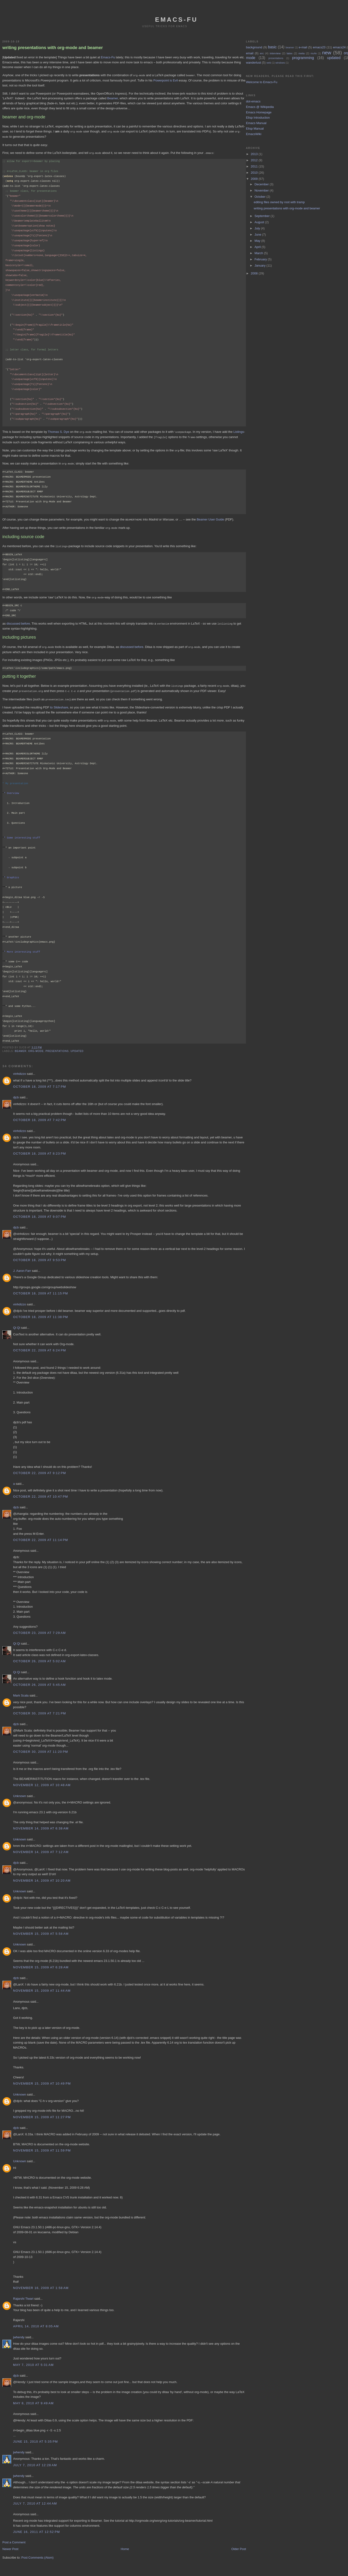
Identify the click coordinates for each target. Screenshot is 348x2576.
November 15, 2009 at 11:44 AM (42, 1986)
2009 (255, 179)
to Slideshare (59, 703)
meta (301, 53)
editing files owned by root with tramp (279, 202)
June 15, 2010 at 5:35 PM (35, 2437)
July (258, 228)
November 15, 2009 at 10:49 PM (42, 2079)
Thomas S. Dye (58, 431)
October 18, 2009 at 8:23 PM (39, 1149)
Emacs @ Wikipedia (260, 107)
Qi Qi (16, 1323)
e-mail (303, 47)
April (258, 247)
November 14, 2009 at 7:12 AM (41, 1847)
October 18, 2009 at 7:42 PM (39, 1115)
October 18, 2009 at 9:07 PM (39, 1212)
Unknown (19, 1791)
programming (303, 58)
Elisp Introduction (258, 117)
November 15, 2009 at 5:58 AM (41, 1929)
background (254, 47)
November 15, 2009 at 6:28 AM (41, 1963)
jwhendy (19, 2333)
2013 (255, 154)
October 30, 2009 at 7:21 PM (39, 1709)
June (258, 234)
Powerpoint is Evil (165, 80)
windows (280, 62)
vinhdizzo (19, 1069)
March (259, 253)
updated (77, 1047)
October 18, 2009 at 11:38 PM (40, 1312)
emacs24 (339, 47)
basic (272, 47)
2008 (255, 273)
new (326, 52)
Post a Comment (14, 2538)
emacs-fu (176, 19)
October (260, 196)
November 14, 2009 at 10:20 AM (42, 1876)
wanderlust (253, 62)
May (258, 240)
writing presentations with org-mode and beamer (52, 47)
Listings (238, 431)
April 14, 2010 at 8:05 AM (36, 2322)
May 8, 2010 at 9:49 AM (33, 2399)
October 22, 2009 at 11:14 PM (40, 1535)
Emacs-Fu (108, 57)
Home (125, 2544)
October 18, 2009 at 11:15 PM (40, 1289)
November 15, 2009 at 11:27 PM (42, 2113)
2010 (255, 172)
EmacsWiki (253, 134)
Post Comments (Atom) (37, 2553)
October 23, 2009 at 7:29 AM (39, 1628)
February (261, 259)
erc (262, 53)
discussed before (18, 620)
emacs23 (319, 47)
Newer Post (10, 2544)
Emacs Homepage (258, 112)
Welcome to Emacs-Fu (261, 82)
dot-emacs (253, 101)
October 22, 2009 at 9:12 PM (39, 1468)
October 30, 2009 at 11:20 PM (40, 1747)
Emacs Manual (256, 123)
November (262, 190)
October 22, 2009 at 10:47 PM (40, 1492)
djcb (16, 1093)
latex (289, 53)
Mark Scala (21, 1691)
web (268, 62)
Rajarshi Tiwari (23, 2294)
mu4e (314, 53)
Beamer (112, 98)
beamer (20, 1047)
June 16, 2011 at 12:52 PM (36, 2527)
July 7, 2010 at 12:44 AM (35, 2499)
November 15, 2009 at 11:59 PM (42, 2146)
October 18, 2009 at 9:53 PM (39, 1256)
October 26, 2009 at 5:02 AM (39, 1657)
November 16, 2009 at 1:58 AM (41, 2283)
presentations (57, 1047)
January (260, 265)
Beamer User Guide (210, 517)
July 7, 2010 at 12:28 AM (35, 2461)
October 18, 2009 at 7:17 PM (39, 1082)
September (263, 216)
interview (275, 53)
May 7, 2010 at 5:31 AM (33, 2360)
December (262, 184)
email (249, 53)
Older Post (238, 2544)
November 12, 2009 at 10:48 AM (42, 1781)
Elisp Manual (255, 128)
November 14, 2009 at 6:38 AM (41, 1824)
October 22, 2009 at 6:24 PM (39, 1346)
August (260, 222)
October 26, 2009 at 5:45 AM (39, 1680)
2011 (255, 166)
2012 (255, 160)
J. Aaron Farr (22, 1266)
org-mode (36, 1047)
